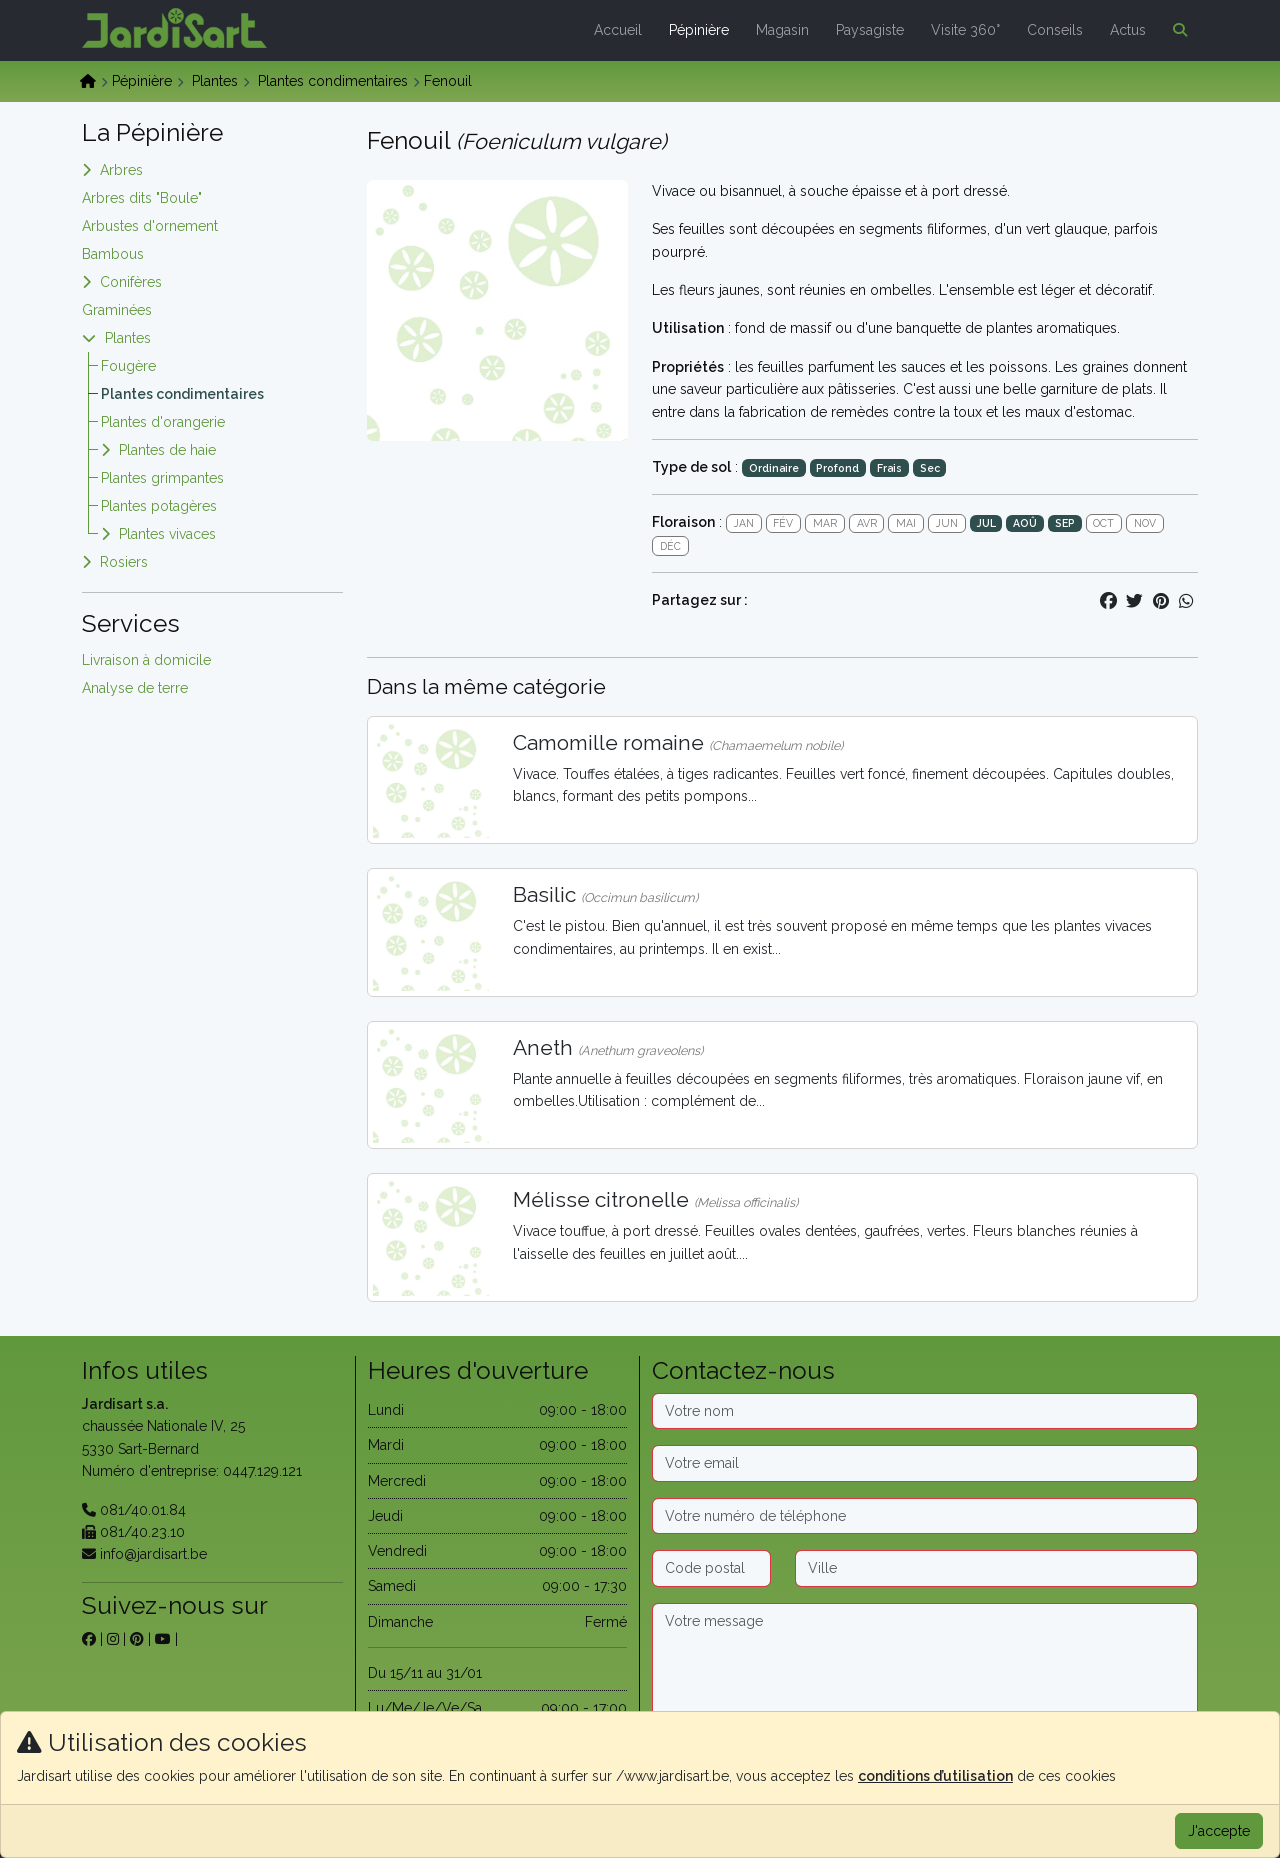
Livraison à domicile (146, 660)
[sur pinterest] (137, 1639)
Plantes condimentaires (333, 81)
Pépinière (699, 30)
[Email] (925, 1463)
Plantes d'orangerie (163, 422)
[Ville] (997, 1568)
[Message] (925, 1666)
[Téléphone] (925, 1516)
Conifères (131, 282)
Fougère (128, 366)
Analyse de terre (135, 688)
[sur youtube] (163, 1639)
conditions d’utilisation (935, 1776)
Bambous (113, 254)
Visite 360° (965, 30)
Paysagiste (870, 30)
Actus (1128, 30)
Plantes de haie (167, 450)
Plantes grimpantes (162, 478)
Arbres (121, 170)
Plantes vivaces (167, 534)
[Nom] (925, 1411)
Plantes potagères (159, 506)
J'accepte (1219, 1831)
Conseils (1055, 30)
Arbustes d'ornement (150, 226)
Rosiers (124, 562)
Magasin (782, 30)
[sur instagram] (113, 1639)
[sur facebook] (89, 1639)
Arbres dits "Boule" (142, 198)
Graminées (117, 310)
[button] (1176, 30)
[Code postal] (711, 1568)
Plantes (215, 81)
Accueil (618, 30)
